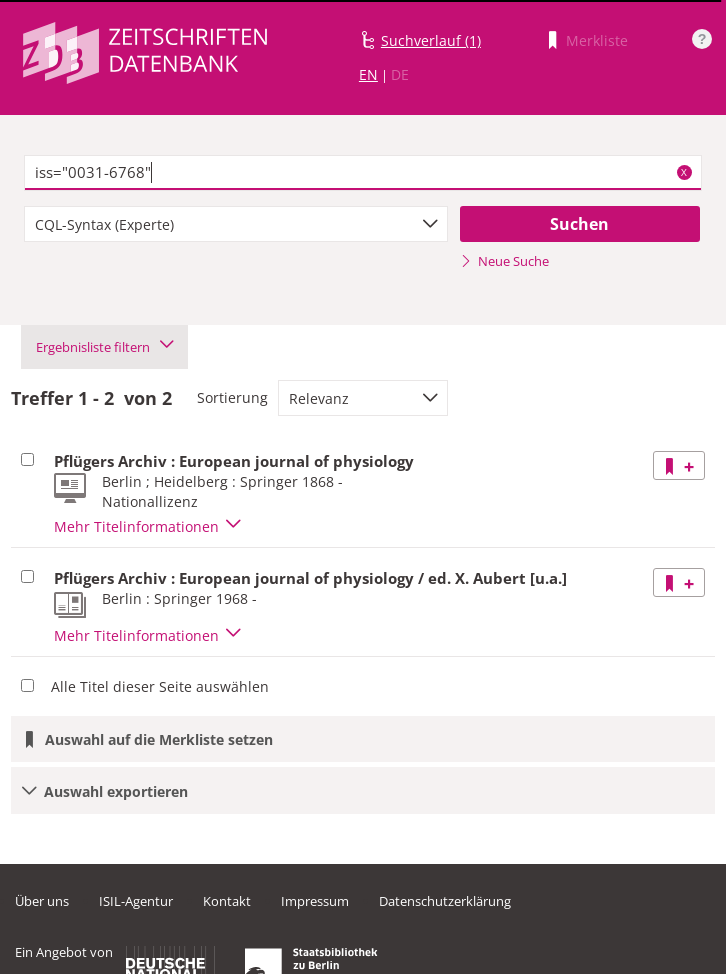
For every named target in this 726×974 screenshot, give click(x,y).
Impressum (315, 901)
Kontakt (227, 901)
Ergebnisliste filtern (104, 347)
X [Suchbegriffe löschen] (684, 172)
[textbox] (363, 173)
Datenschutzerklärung (445, 901)
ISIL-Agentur (136, 901)
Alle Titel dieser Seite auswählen (160, 686)
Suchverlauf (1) (431, 40)
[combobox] (236, 224)
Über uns (42, 901)
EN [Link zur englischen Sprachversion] (368, 74)
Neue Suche (504, 261)
